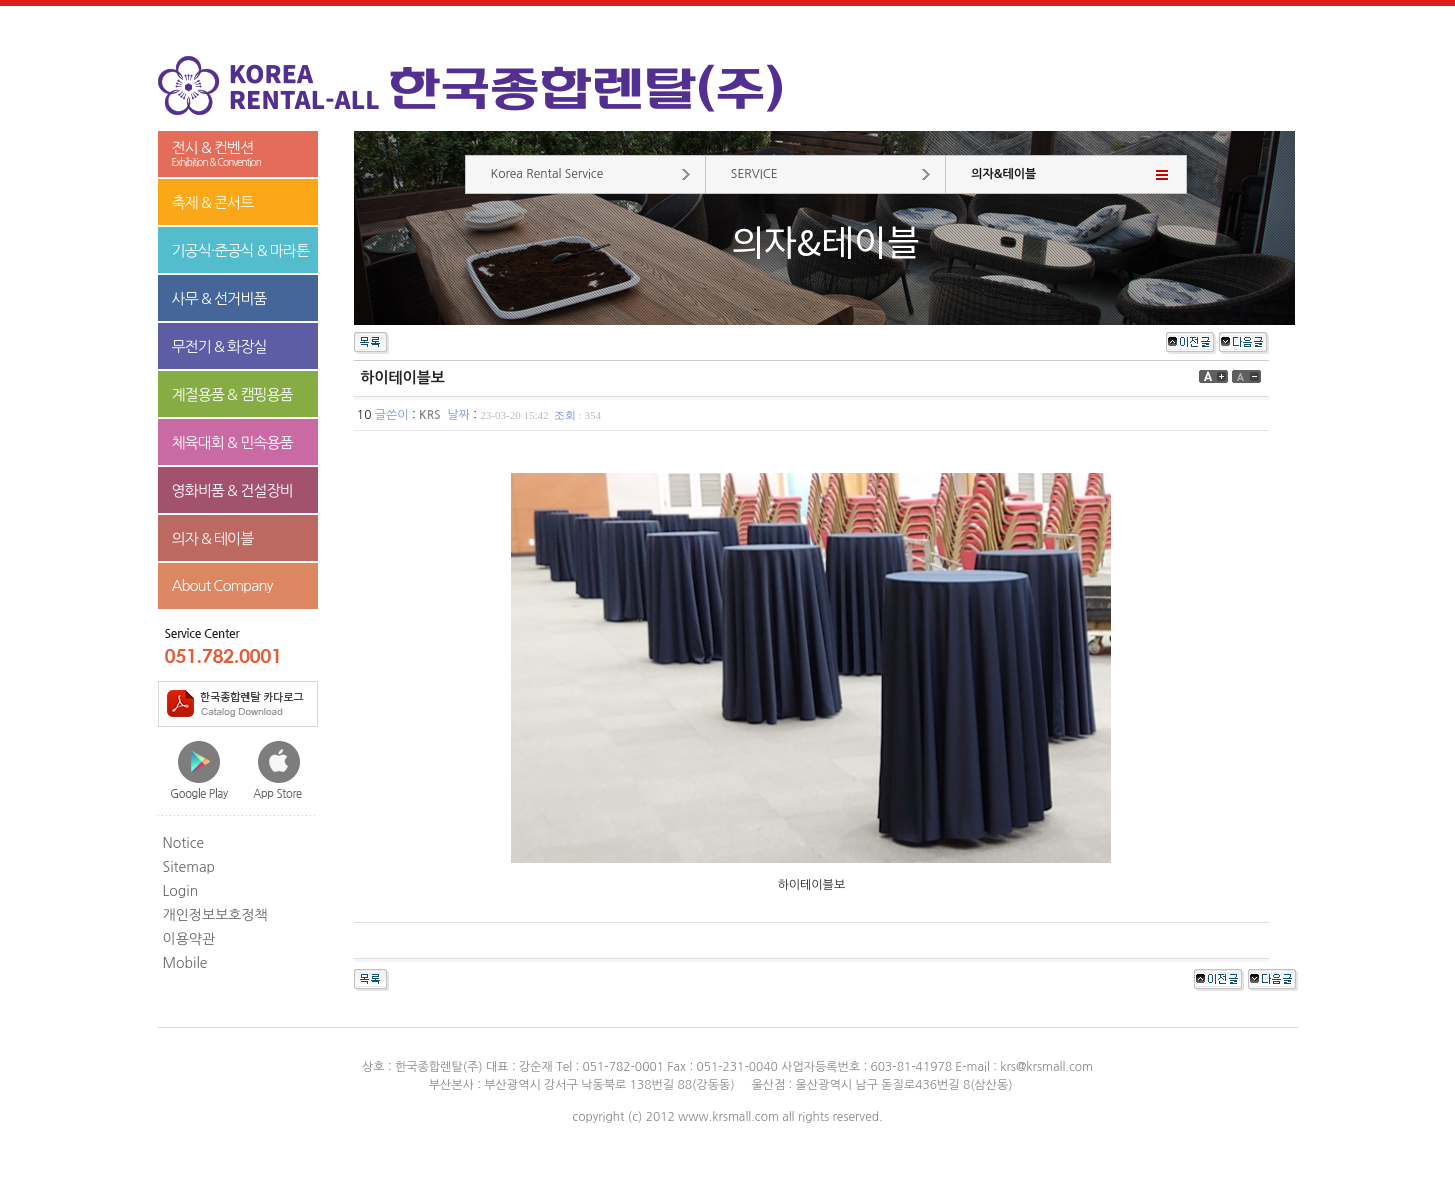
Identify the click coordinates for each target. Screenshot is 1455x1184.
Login (181, 891)
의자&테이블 (1003, 174)
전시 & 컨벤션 (238, 154)
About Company (222, 585)
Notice (184, 843)
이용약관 (189, 939)
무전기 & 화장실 (219, 346)
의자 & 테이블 (213, 538)
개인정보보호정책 (215, 915)
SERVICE (754, 174)
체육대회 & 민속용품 (232, 442)
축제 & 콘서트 (213, 202)
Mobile (185, 963)
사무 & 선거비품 (219, 298)
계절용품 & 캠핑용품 (232, 394)
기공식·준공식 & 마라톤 (241, 250)
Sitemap (189, 867)
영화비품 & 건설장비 (232, 490)
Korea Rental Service (547, 174)
